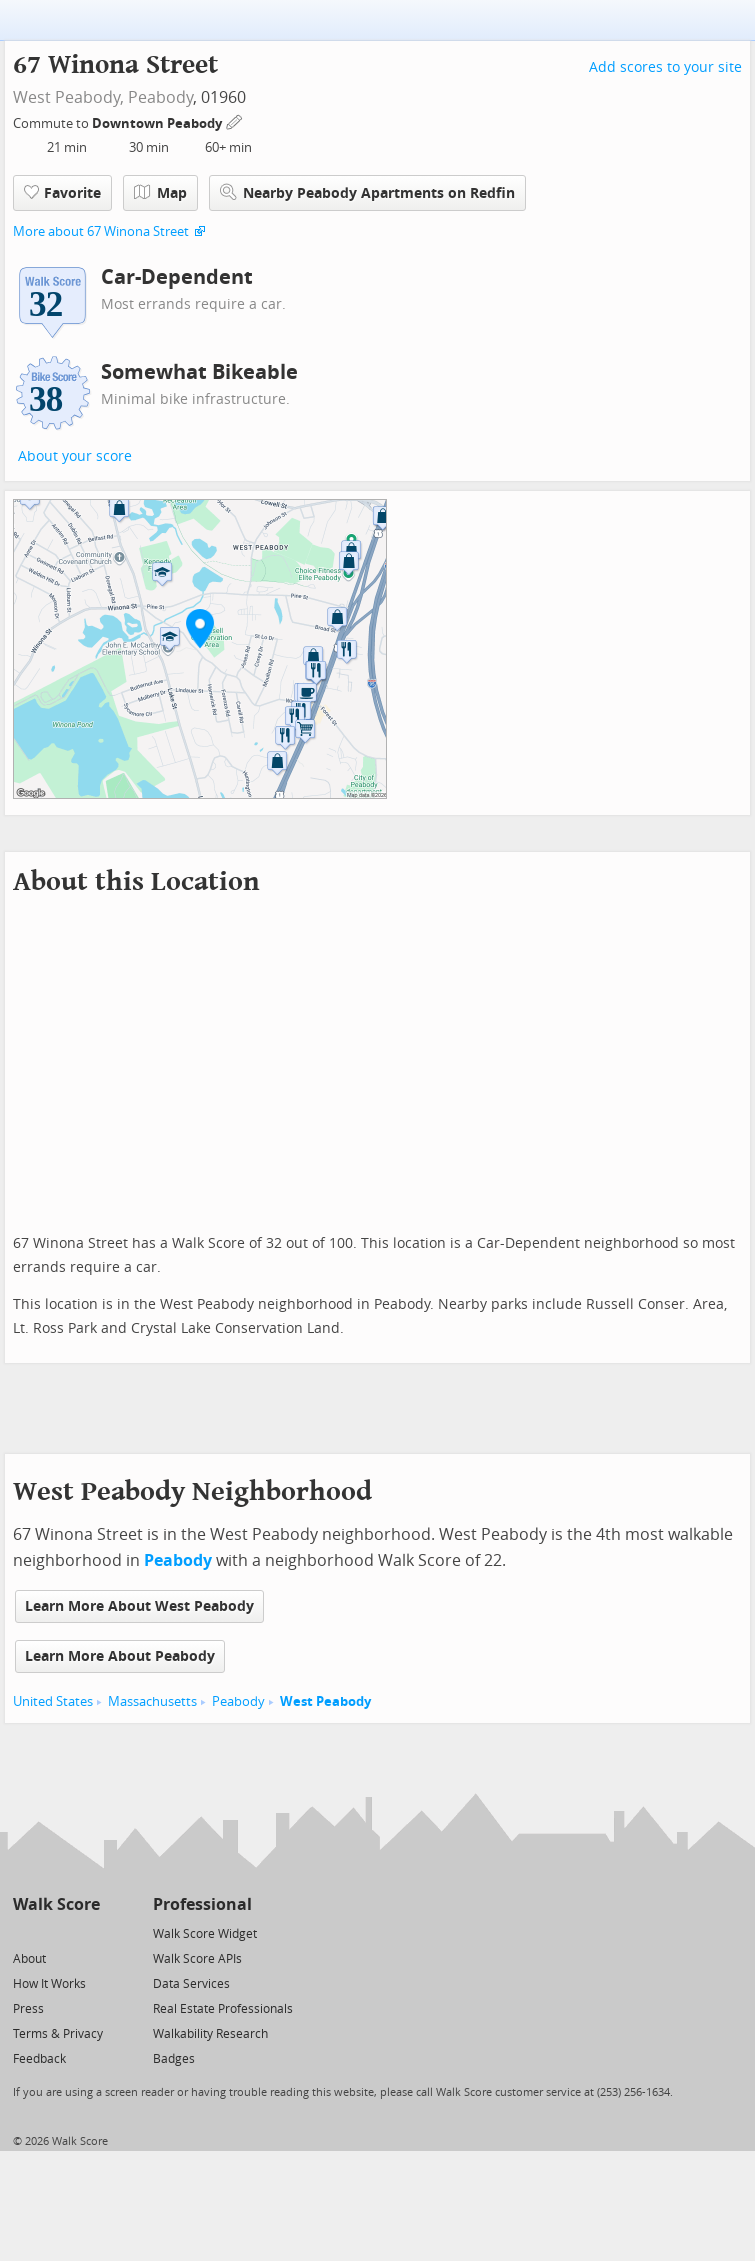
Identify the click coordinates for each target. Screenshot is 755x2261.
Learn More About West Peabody (139, 1606)
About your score (75, 456)
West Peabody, (68, 97)
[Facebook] (55, 1932)
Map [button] (160, 193)
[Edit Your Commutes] (235, 120)
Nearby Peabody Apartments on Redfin (367, 192)
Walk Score (56, 1904)
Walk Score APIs (197, 1959)
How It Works (49, 1984)
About (29, 1959)
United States (53, 1701)
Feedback (39, 2059)
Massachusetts (152, 1701)
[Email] (86, 1932)
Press (28, 2009)
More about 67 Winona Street (101, 231)
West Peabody (325, 1701)
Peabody (160, 97)
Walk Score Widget (205, 1934)
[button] (200, 628)
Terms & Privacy (58, 2034)
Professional (202, 1904)
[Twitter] (24, 1932)
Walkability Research (210, 2034)
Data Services (191, 1984)
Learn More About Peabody (120, 1656)
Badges (174, 2059)
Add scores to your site (665, 67)
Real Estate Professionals (223, 2009)
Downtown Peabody (158, 123)
